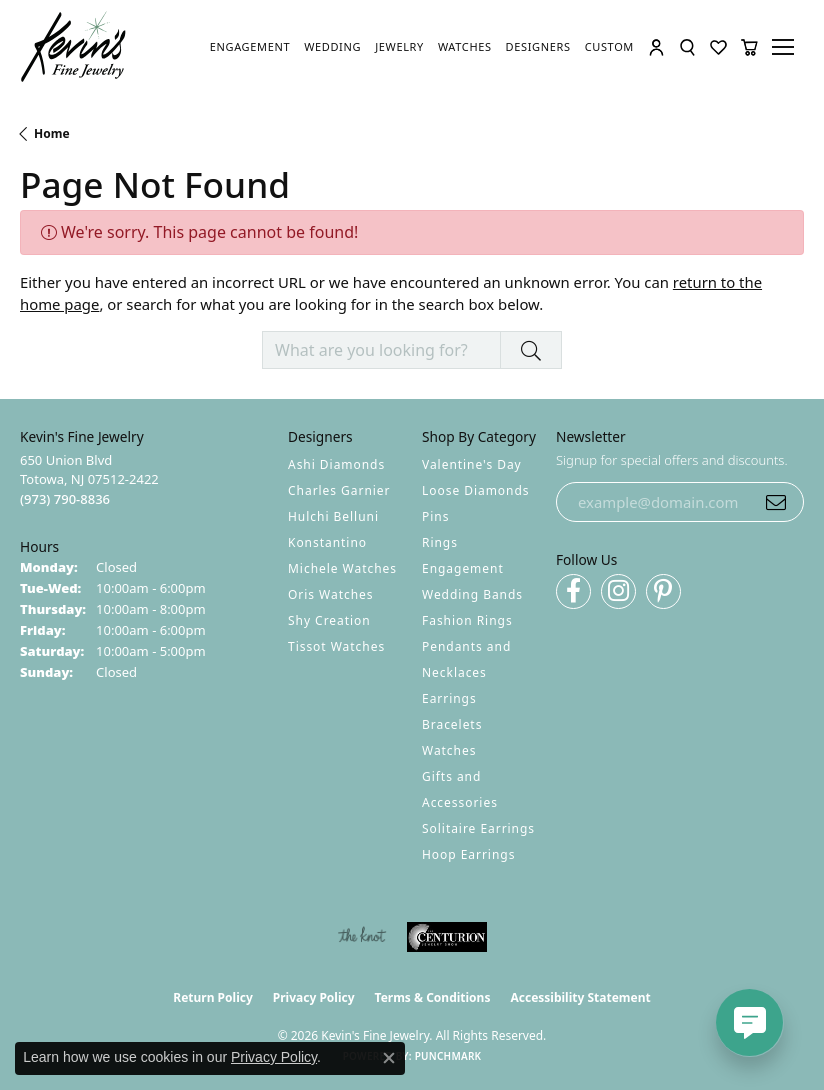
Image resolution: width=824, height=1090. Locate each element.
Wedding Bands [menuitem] (472, 594)
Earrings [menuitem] (449, 698)
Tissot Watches (336, 646)
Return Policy (213, 997)
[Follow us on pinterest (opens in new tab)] (663, 591)
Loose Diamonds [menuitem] (476, 490)
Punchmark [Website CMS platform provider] (448, 1056)
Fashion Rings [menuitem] (467, 620)
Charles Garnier (339, 490)
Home (52, 133)
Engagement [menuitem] (463, 568)
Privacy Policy (314, 997)
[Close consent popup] (389, 1058)
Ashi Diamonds (336, 464)
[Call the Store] (65, 499)
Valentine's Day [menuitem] (472, 464)
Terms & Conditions (433, 997)
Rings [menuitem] (440, 542)
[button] (656, 47)
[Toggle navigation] (786, 47)
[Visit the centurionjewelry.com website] (447, 937)
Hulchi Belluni (333, 516)
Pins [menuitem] (435, 516)
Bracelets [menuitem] (452, 724)
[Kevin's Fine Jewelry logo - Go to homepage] (74, 47)
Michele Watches (342, 568)
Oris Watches (331, 594)
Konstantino (327, 542)
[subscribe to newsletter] (776, 502)
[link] (250, 47)
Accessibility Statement (580, 997)
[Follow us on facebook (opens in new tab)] (573, 591)
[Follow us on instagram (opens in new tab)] (618, 591)
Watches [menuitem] (449, 750)
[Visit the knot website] (361, 937)
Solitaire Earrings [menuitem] (478, 828)
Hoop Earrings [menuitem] (468, 854)
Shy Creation (329, 620)
